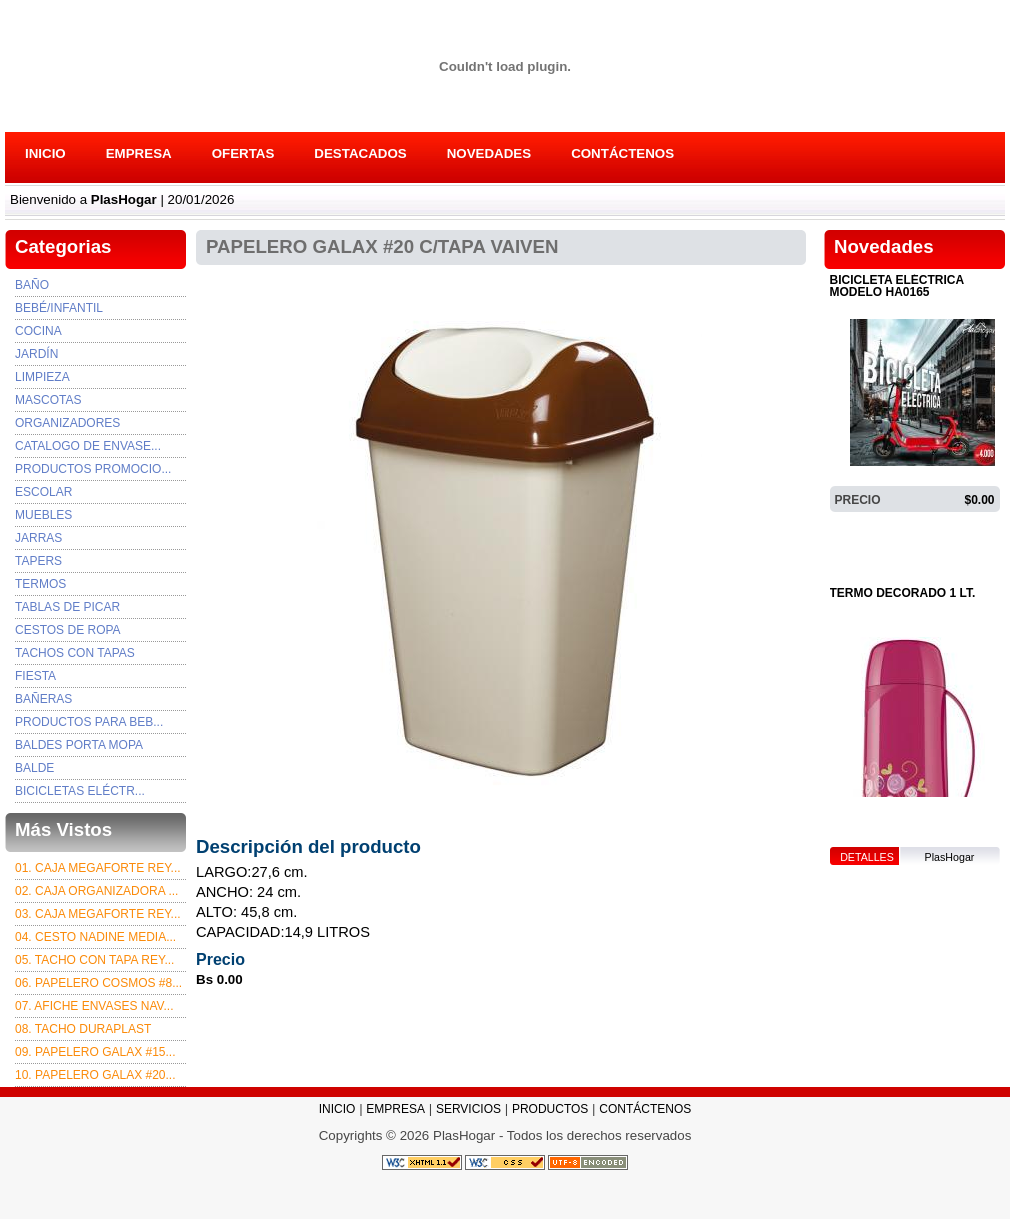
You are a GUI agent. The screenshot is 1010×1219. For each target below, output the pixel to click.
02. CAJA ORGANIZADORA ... (96, 891)
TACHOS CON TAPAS (75, 653)
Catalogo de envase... (88, 446)
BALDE (34, 768)
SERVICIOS (468, 1109)
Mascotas (48, 400)
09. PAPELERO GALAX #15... (95, 1052)
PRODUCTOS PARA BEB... (89, 722)
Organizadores (67, 423)
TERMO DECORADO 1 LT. (903, 593)
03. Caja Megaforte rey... (98, 914)
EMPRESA (139, 153)
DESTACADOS (360, 153)
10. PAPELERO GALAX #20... (95, 1075)
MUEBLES (43, 515)
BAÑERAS (43, 699)
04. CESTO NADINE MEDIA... (95, 937)
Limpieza (42, 377)
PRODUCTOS (550, 1109)
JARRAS (38, 538)
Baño (32, 285)
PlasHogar (950, 527)
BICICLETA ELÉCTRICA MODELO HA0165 (897, 286)
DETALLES (867, 527)
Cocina (38, 331)
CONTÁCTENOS (622, 153)
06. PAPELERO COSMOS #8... (98, 983)
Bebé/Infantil (59, 308)
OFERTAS (243, 153)
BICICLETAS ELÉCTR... (80, 791)
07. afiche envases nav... (94, 1006)
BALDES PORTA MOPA (79, 745)
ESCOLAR (43, 492)
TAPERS (38, 561)
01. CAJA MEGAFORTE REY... (98, 868)
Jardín (36, 354)
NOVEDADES (489, 153)
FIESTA (35, 676)
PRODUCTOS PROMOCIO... (93, 469)
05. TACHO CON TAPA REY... (94, 960)
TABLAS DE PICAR (67, 607)
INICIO (45, 153)
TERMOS (40, 584)
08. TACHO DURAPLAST (83, 1029)
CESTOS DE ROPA (68, 630)
